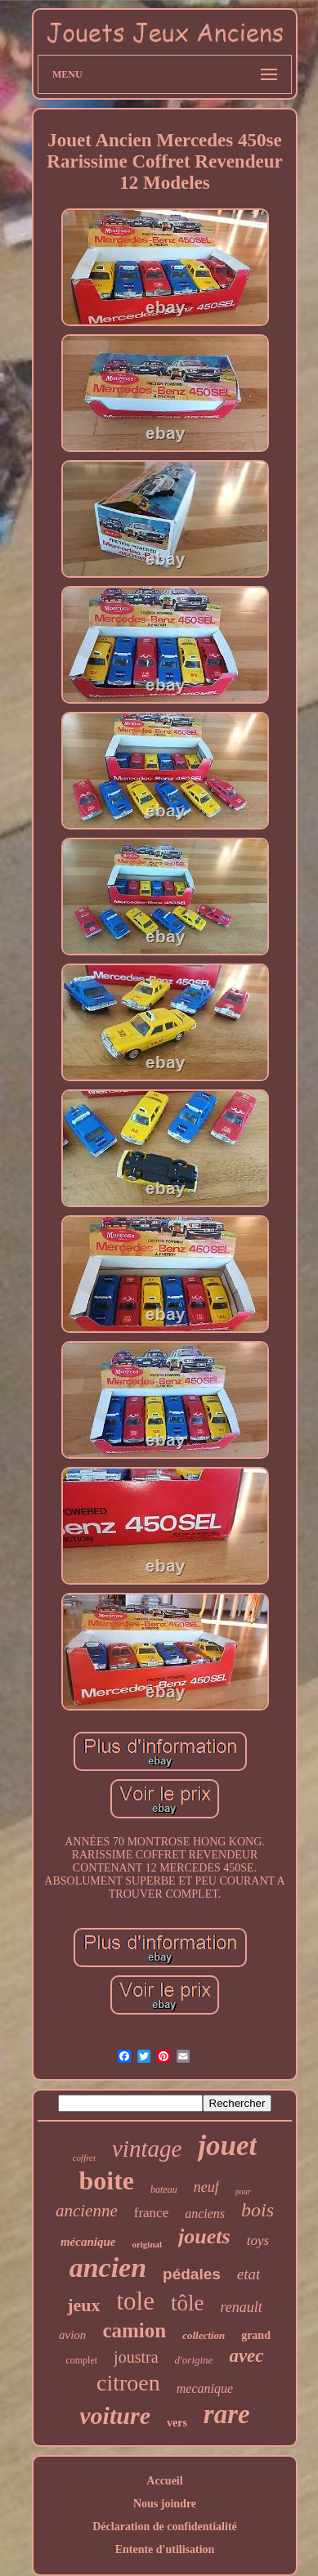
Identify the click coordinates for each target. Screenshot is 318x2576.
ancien (107, 2267)
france (151, 2212)
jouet (227, 2146)
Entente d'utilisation (165, 2549)
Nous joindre (164, 2504)
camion (134, 2330)
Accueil (164, 2481)
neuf (206, 2187)
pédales (192, 2274)
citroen (128, 2382)
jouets (204, 2236)
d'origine (194, 2360)
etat (249, 2274)
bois (257, 2209)
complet (81, 2360)
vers (177, 2423)
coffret (84, 2157)
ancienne (87, 2210)
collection (203, 2335)
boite (106, 2180)
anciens (205, 2213)
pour (243, 2191)
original (147, 2244)
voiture (114, 2415)
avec (246, 2356)
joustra (136, 2357)
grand (256, 2335)
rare (227, 2414)
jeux (83, 2305)
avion (72, 2334)
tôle (187, 2303)
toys (258, 2240)
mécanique (88, 2241)
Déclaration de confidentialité (164, 2526)
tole (136, 2301)
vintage (146, 2148)
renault (241, 2307)
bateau (163, 2189)
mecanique (205, 2388)
